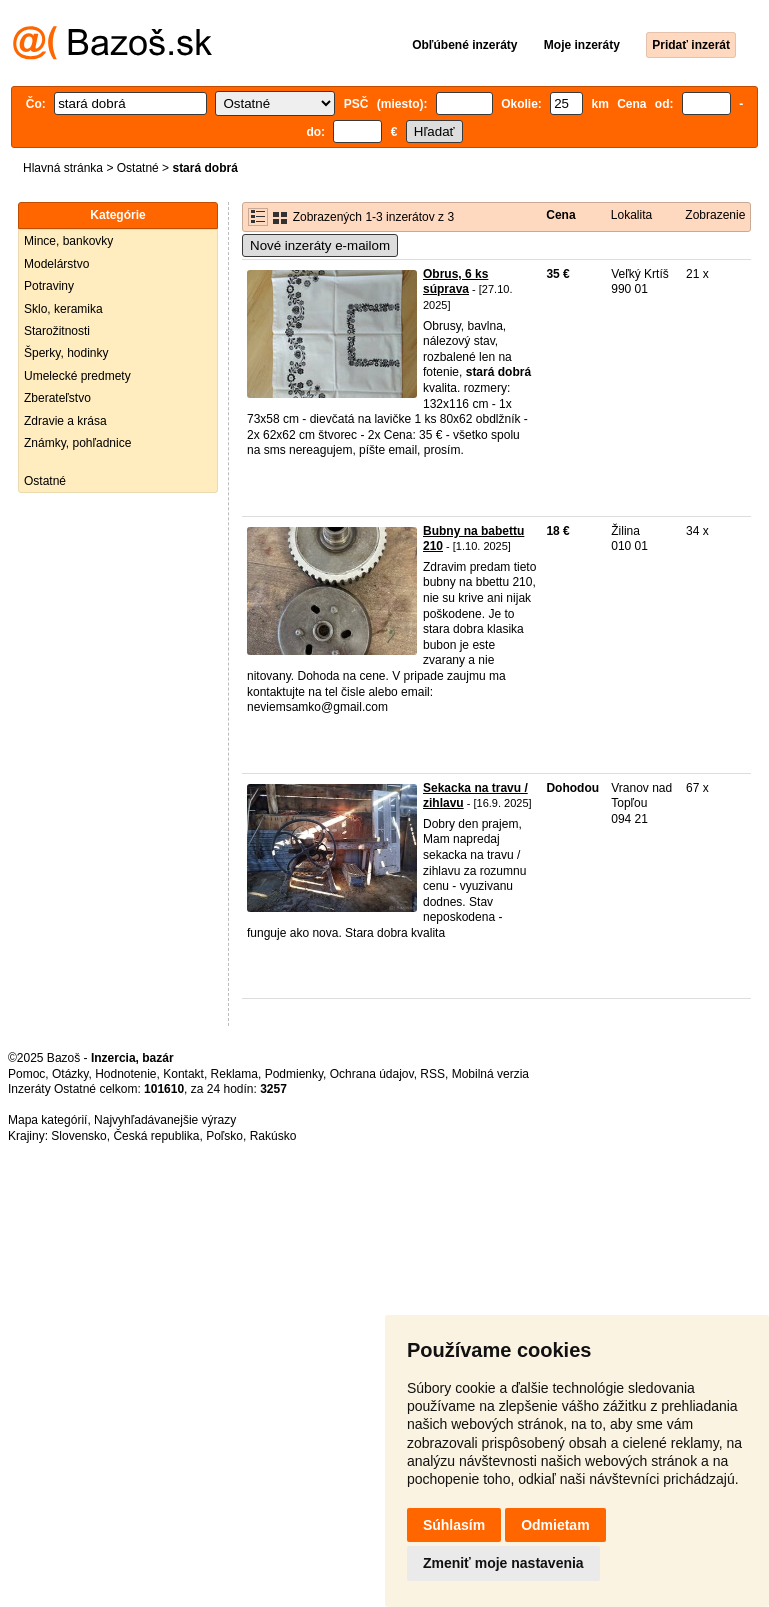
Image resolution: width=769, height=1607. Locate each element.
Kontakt (183, 1074)
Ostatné (138, 168)
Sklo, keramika (63, 309)
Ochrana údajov (372, 1074)
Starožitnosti (57, 331)
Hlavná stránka (63, 168)
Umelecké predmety (77, 376)
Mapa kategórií (47, 1120)
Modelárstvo (56, 264)
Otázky (70, 1074)
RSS (432, 1074)
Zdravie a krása (65, 421)
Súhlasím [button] (454, 1525)
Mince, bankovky (68, 241)
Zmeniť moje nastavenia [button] (503, 1563)
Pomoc (26, 1074)
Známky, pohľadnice (77, 443)
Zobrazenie (715, 215)
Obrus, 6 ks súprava (455, 282)
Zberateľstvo (57, 398)
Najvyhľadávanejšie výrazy (165, 1120)
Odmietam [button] (555, 1525)
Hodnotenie (125, 1074)
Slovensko (78, 1136)
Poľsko (224, 1136)
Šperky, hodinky (66, 353)
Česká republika (156, 1136)
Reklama (234, 1074)
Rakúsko (273, 1136)
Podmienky (294, 1074)
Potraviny (49, 286)
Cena (560, 215)
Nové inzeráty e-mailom (320, 245)
